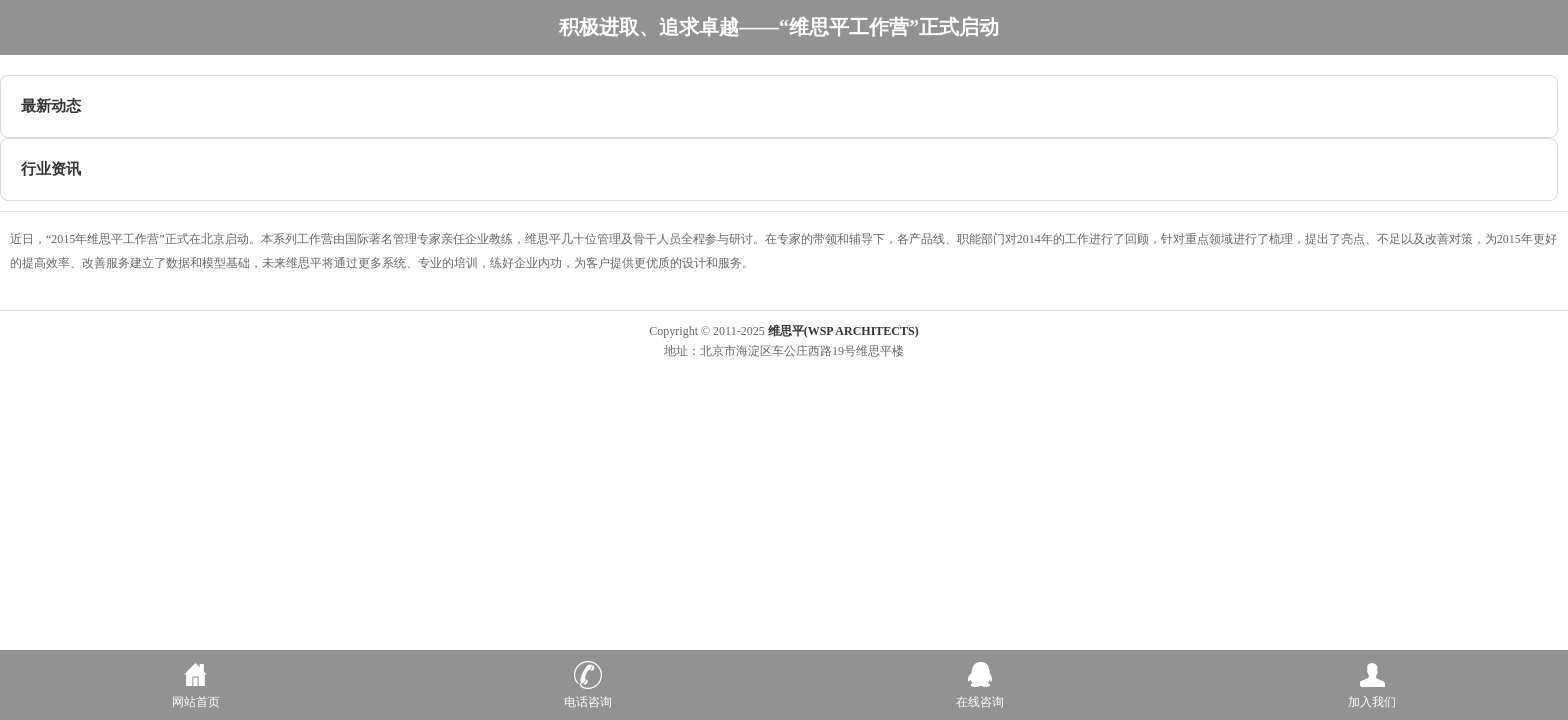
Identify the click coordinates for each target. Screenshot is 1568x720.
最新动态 (51, 106)
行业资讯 (51, 169)
